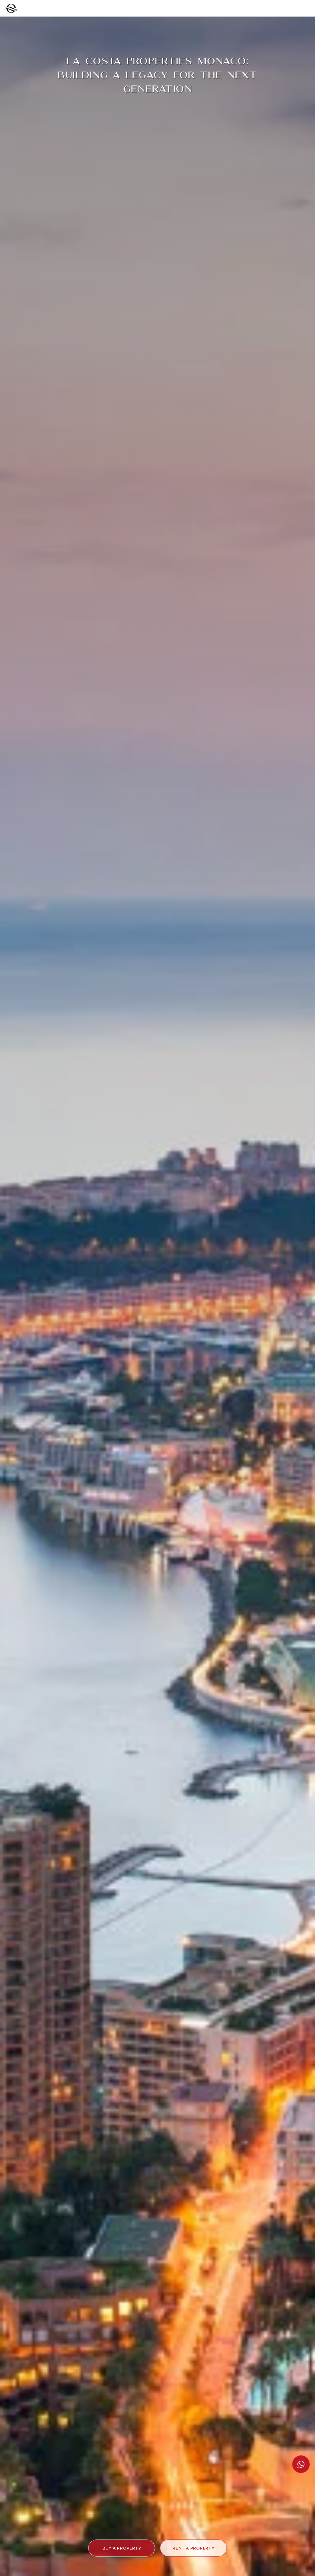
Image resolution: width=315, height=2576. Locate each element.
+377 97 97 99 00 (228, 8)
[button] (121, 2548)
